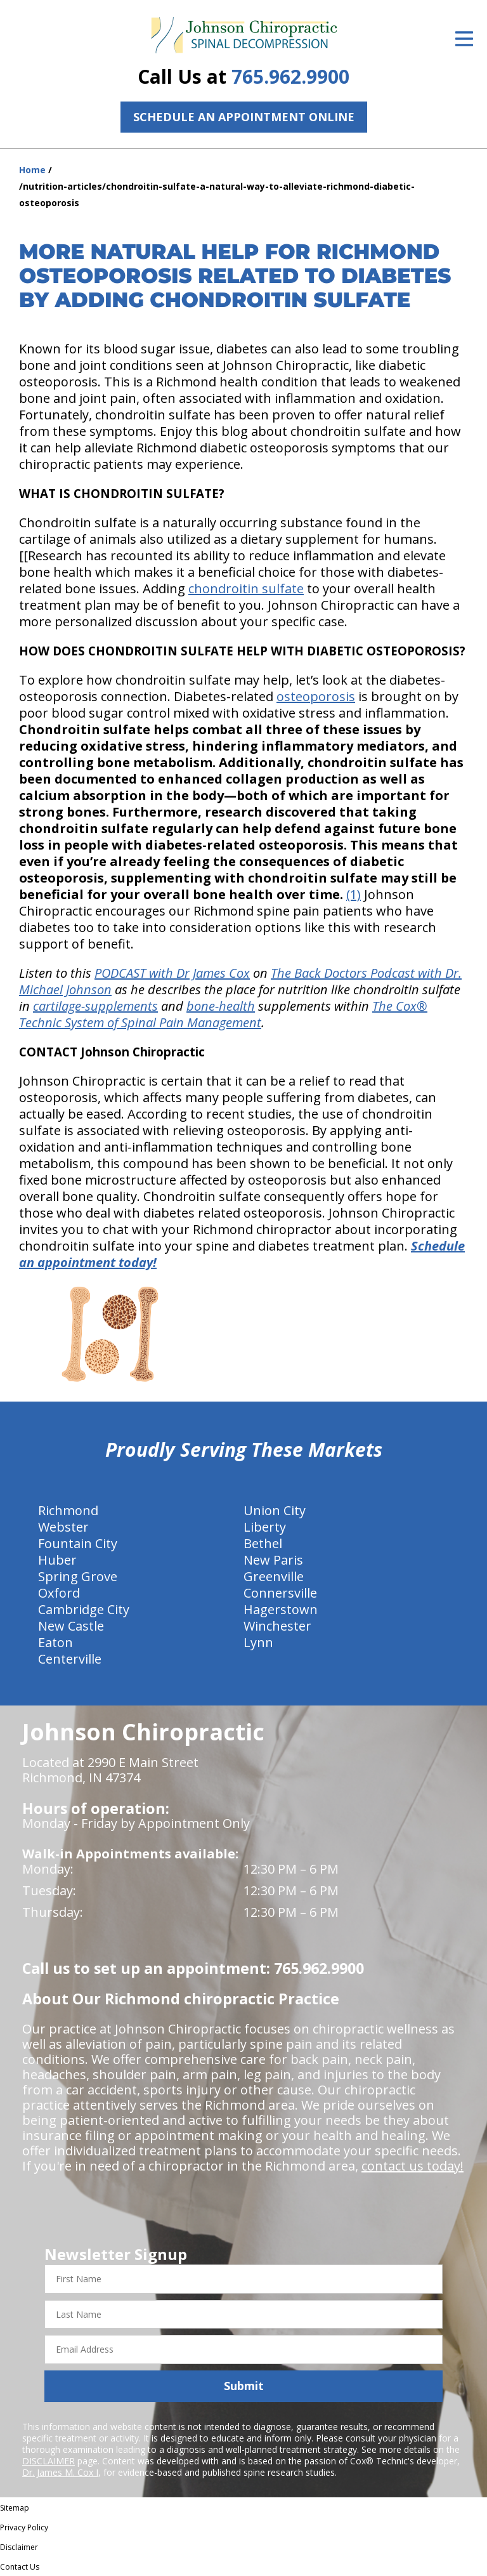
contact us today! (412, 2165)
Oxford (59, 1592)
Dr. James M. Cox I (60, 2472)
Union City (275, 1510)
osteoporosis (315, 696)
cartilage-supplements (95, 1006)
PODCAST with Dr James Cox (172, 973)
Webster (63, 1526)
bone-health (220, 1006)
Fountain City (77, 1543)
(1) (353, 894)
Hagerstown (281, 1609)
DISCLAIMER (48, 2461)
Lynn (258, 1642)
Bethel (263, 1543)
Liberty (265, 1526)
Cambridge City (83, 1609)
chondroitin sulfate (246, 588)
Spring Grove (77, 1576)
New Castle (71, 1625)
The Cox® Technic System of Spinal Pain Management (223, 1014)
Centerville (69, 1658)
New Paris (273, 1559)
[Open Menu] (464, 39)
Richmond (68, 1510)
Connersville (280, 1592)
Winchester (277, 1625)
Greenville (274, 1576)
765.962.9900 (290, 76)
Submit (244, 2385)
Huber (57, 1559)
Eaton (55, 1642)
